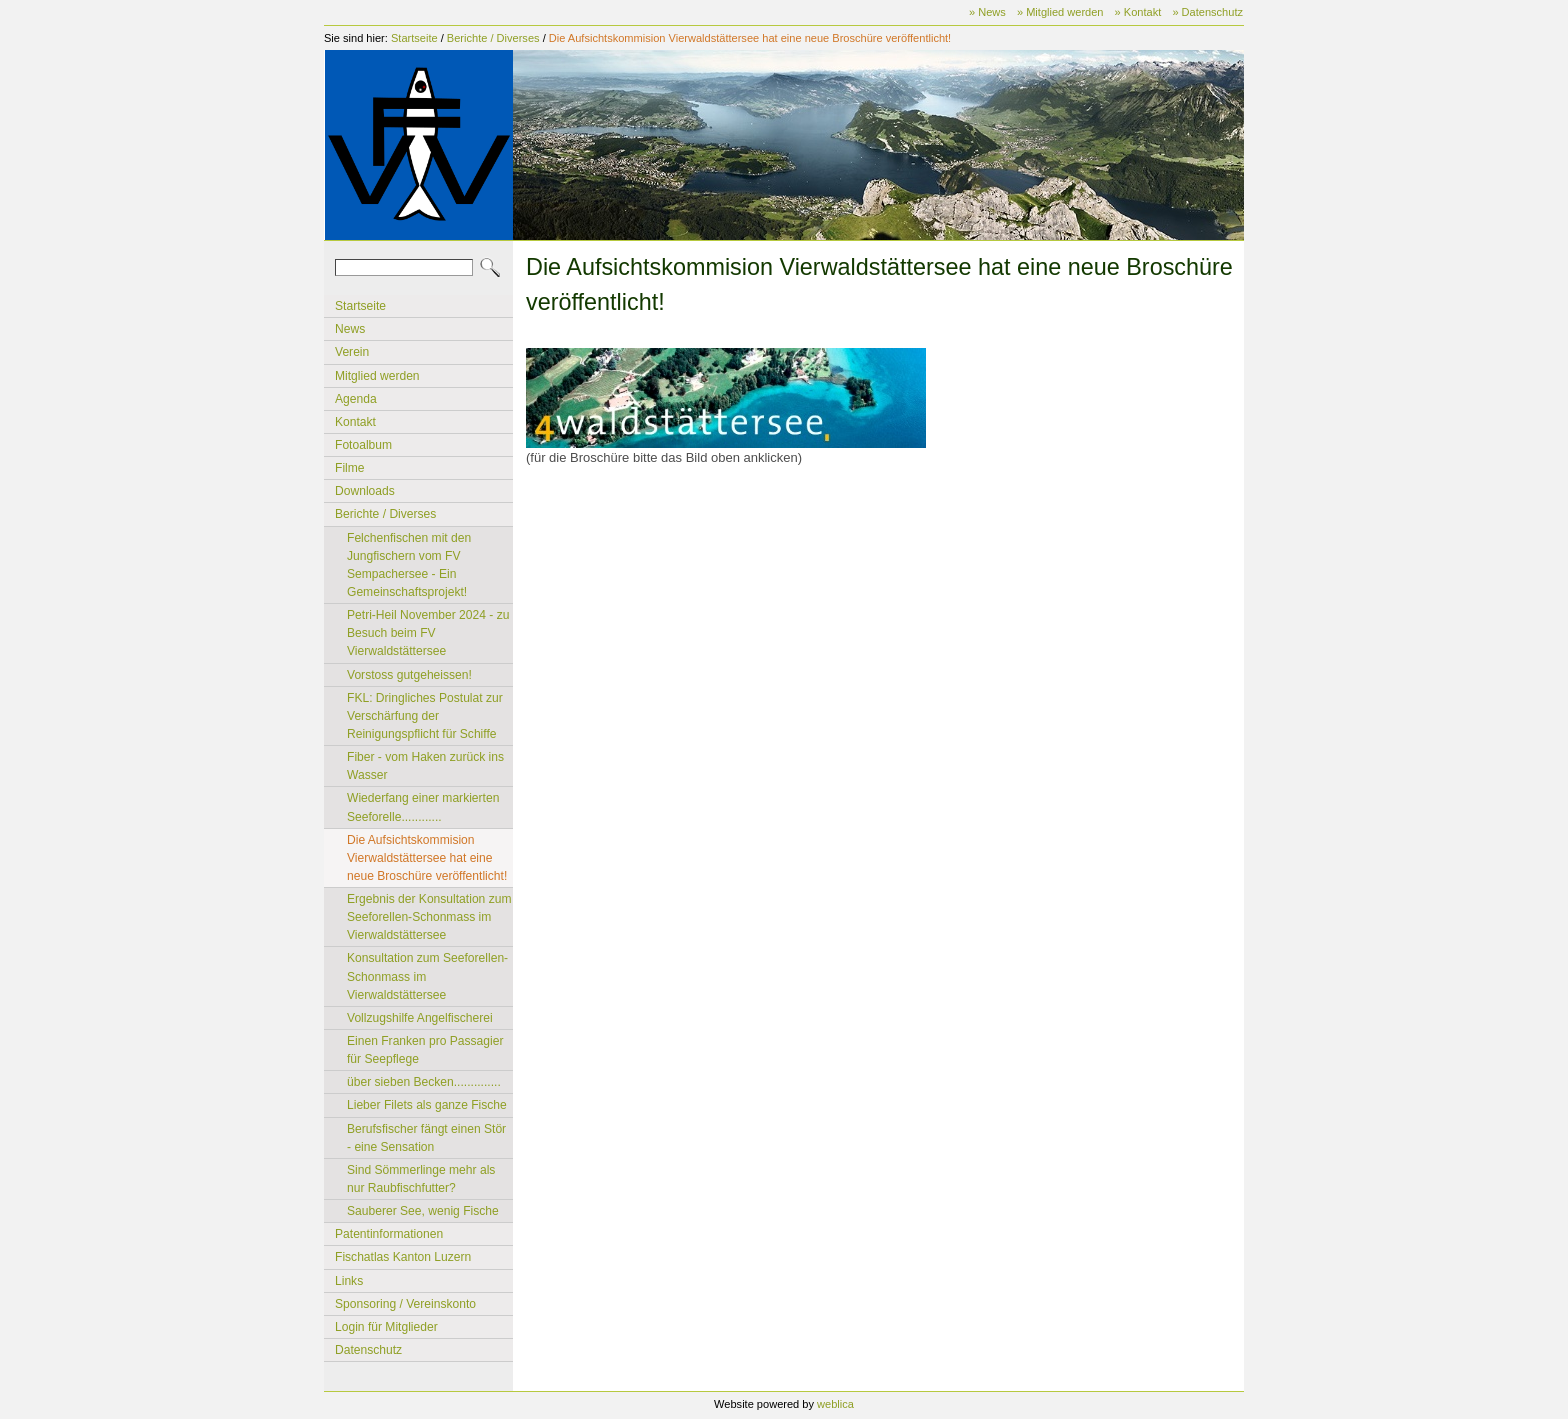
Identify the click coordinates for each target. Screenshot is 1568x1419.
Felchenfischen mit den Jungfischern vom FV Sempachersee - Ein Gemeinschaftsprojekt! (409, 565)
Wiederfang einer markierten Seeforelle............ (423, 807)
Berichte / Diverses (493, 38)
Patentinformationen (389, 1234)
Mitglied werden (377, 376)
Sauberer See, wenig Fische (423, 1211)
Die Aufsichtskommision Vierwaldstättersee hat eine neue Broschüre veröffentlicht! (750, 38)
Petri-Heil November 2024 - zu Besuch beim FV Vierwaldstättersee (428, 633)
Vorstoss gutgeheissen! (409, 675)
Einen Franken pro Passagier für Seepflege (425, 1050)
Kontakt (355, 422)
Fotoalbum (363, 445)
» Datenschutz (1207, 12)
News (350, 329)
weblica (835, 1404)
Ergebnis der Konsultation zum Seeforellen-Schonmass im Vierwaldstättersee (429, 917)
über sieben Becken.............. (424, 1082)
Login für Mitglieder (386, 1327)
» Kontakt (1138, 12)
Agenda (356, 399)
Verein (352, 352)
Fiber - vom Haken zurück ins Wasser (425, 766)
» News (987, 12)
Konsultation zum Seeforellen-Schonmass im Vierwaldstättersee (427, 976)
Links (349, 1281)
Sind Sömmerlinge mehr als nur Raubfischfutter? (421, 1179)
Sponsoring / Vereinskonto (405, 1304)
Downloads (365, 491)
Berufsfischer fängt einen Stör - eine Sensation (426, 1138)
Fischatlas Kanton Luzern (403, 1257)
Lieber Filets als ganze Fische (427, 1105)
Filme (350, 468)
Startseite (414, 38)
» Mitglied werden (1060, 12)
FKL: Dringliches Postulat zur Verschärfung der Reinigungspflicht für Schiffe (425, 716)
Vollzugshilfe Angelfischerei (420, 1018)
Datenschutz (368, 1350)
